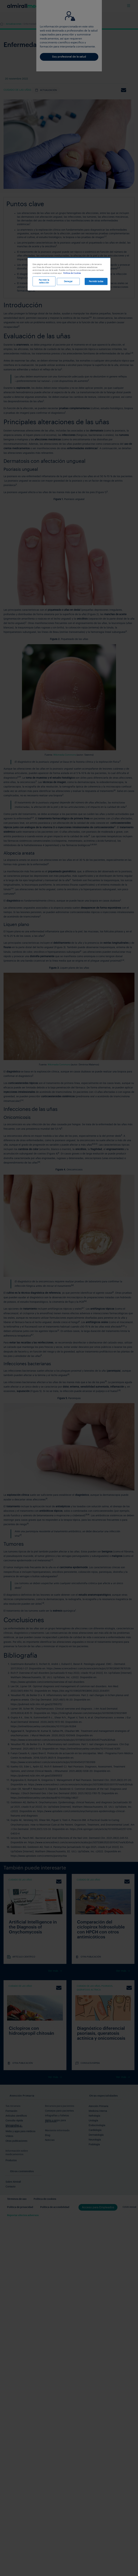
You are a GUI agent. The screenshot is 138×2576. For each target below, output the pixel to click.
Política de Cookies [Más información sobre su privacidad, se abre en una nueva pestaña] (72, 273)
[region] (69, 274)
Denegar (68, 281)
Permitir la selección (44, 281)
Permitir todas (96, 281)
